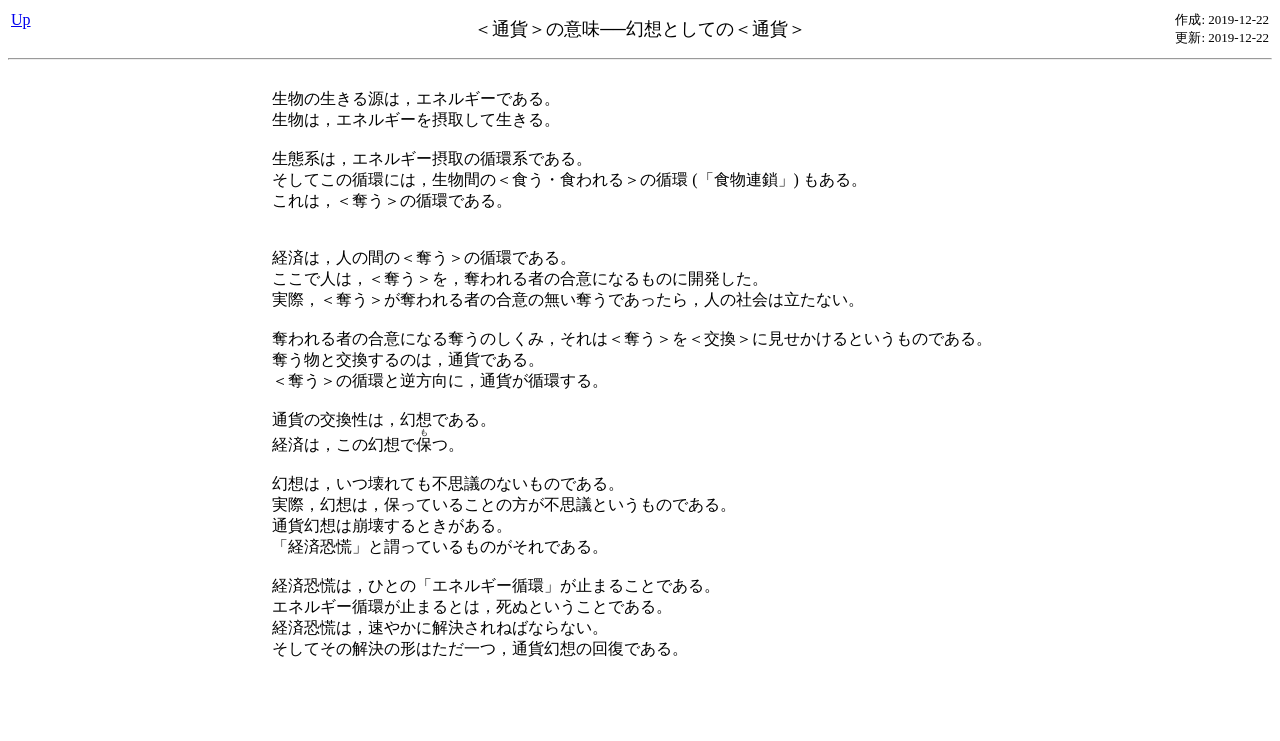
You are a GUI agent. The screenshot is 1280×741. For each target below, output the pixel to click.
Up (21, 19)
